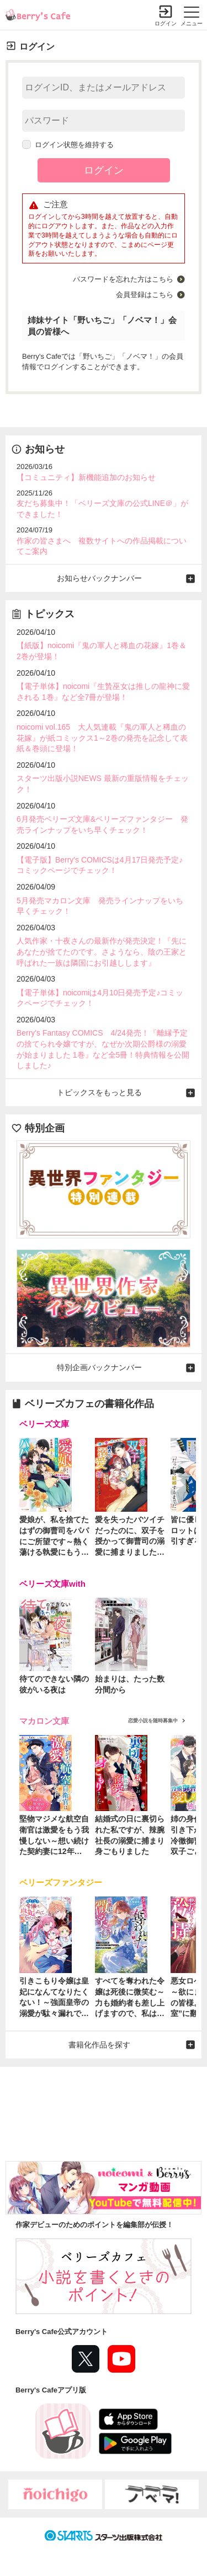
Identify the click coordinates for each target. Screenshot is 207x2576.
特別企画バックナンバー (99, 1367)
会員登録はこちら (144, 294)
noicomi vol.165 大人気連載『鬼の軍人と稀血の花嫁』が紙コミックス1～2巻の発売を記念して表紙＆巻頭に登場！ (102, 738)
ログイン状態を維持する (68, 145)
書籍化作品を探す (99, 2044)
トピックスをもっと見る (99, 1092)
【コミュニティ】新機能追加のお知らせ (86, 477)
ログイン (166, 23)
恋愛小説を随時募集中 (153, 1720)
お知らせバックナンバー (99, 578)
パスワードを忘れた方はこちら (123, 279)
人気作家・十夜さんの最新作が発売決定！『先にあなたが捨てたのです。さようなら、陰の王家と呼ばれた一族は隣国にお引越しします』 (102, 951)
